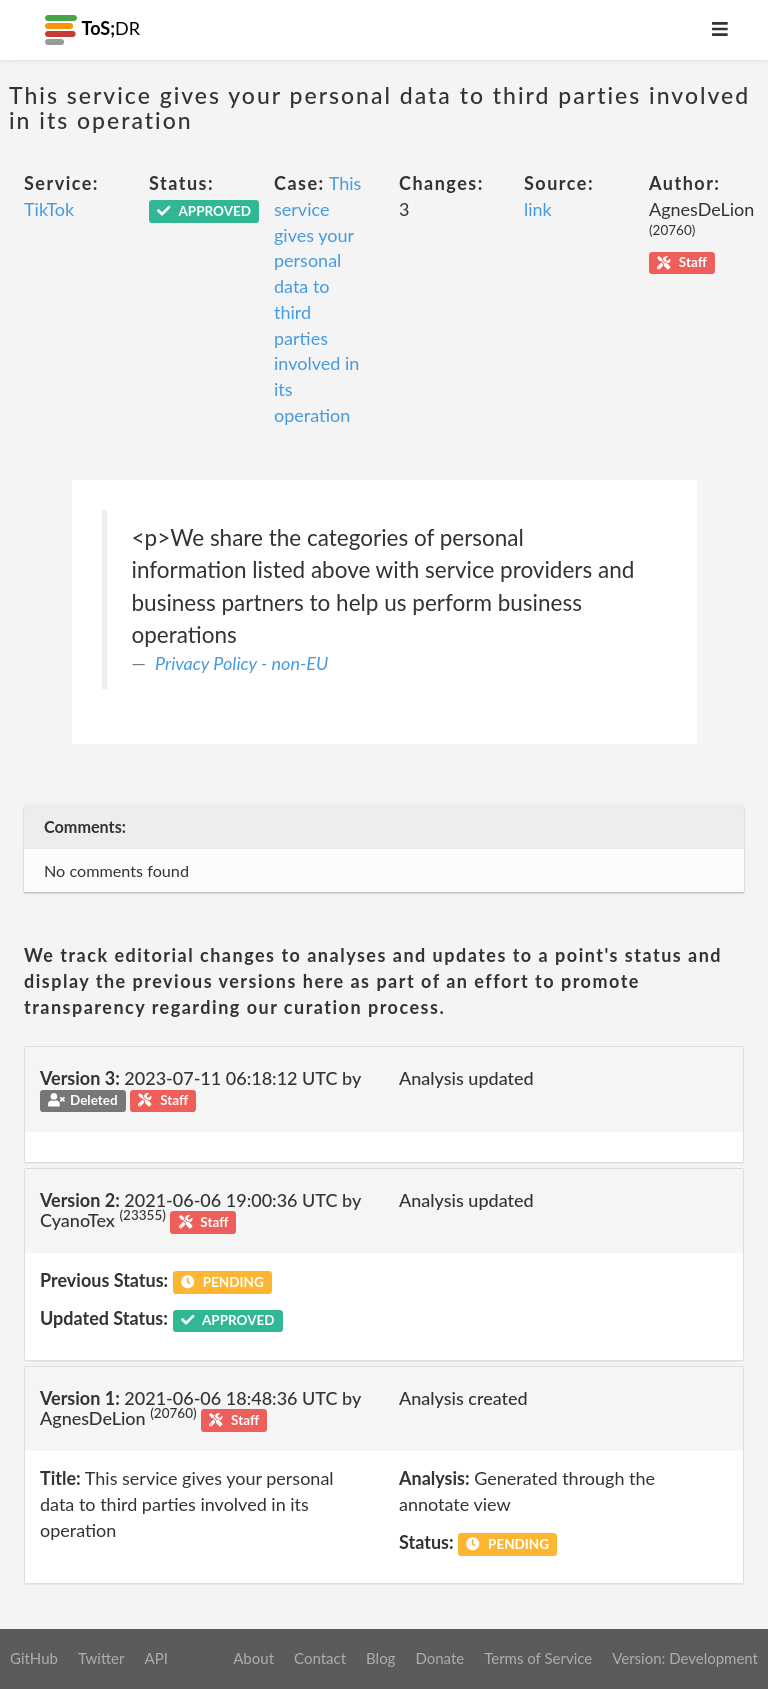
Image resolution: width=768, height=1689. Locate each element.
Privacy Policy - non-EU (241, 663)
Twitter (101, 1658)
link (538, 209)
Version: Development (685, 1658)
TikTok (49, 209)
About (253, 1658)
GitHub (34, 1658)
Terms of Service (538, 1658)
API (155, 1658)
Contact (320, 1658)
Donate (439, 1658)
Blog (380, 1658)
